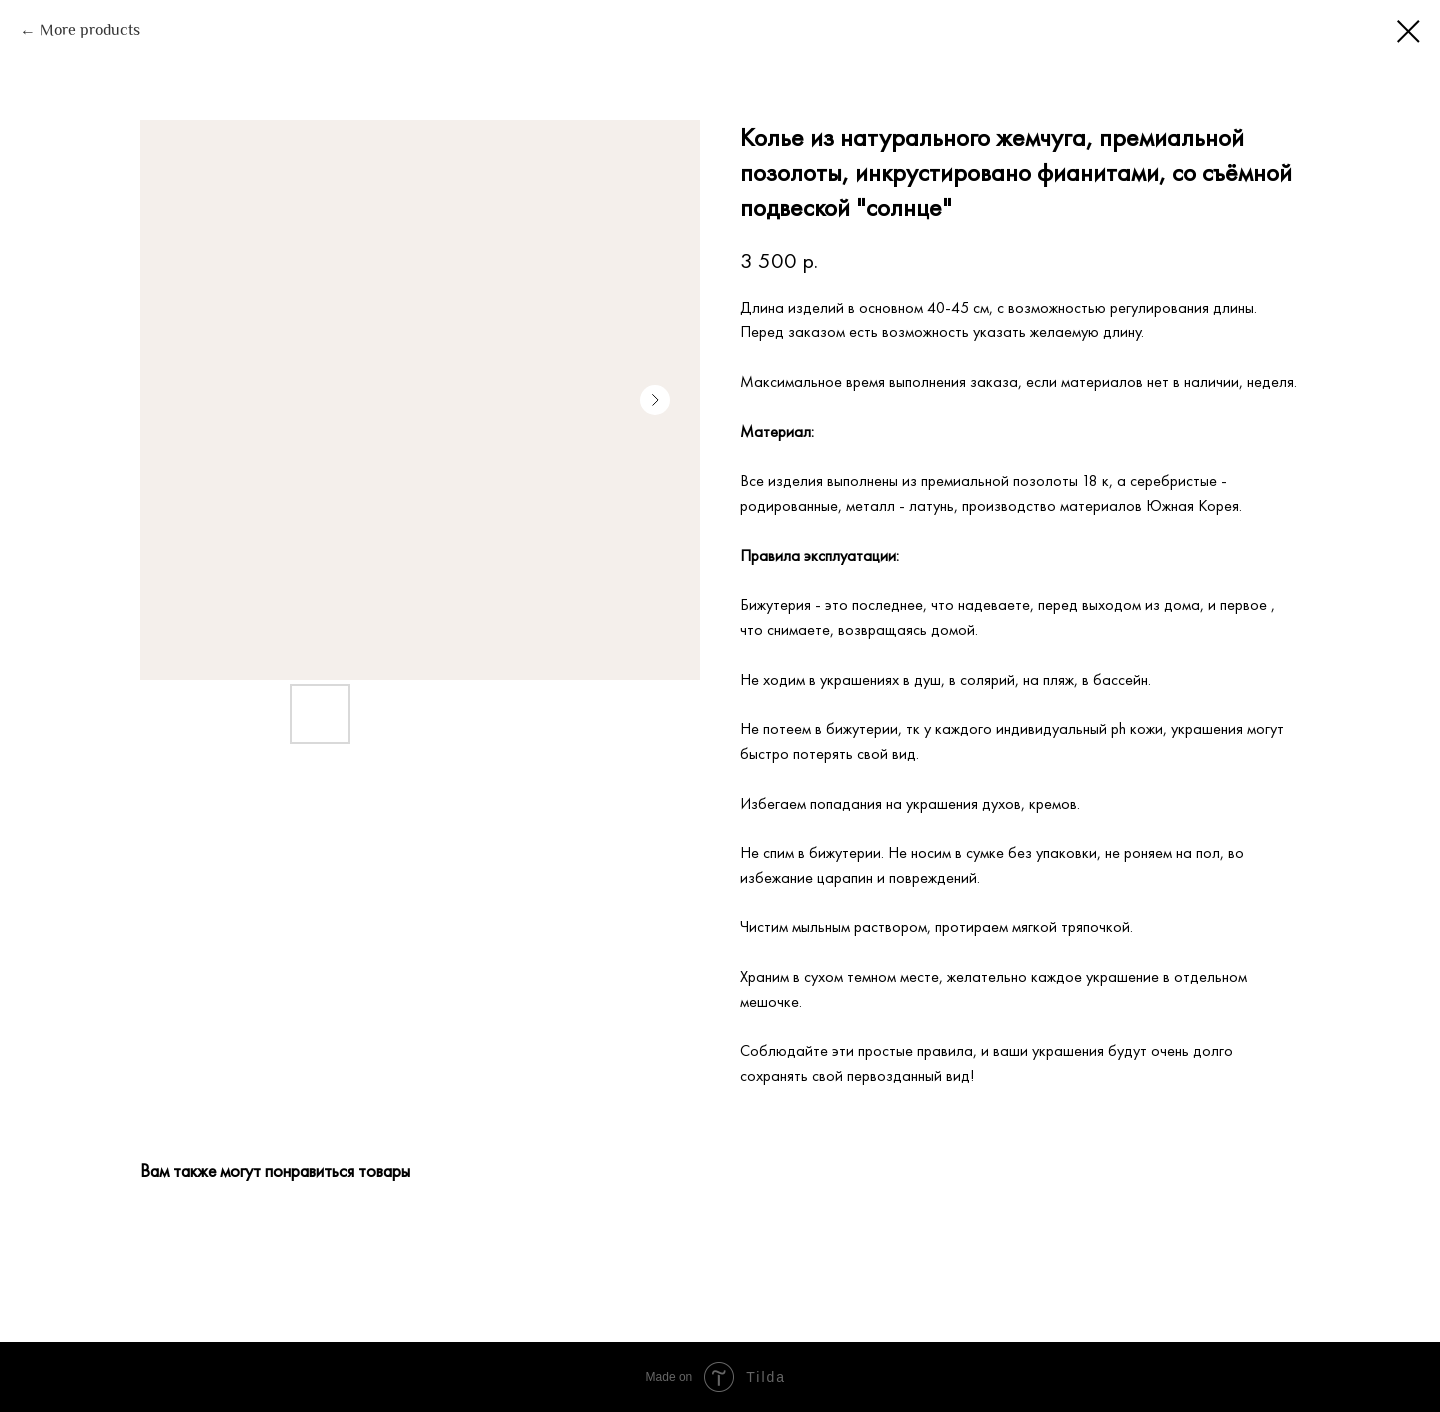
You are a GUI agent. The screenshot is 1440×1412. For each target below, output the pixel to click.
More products (90, 31)
